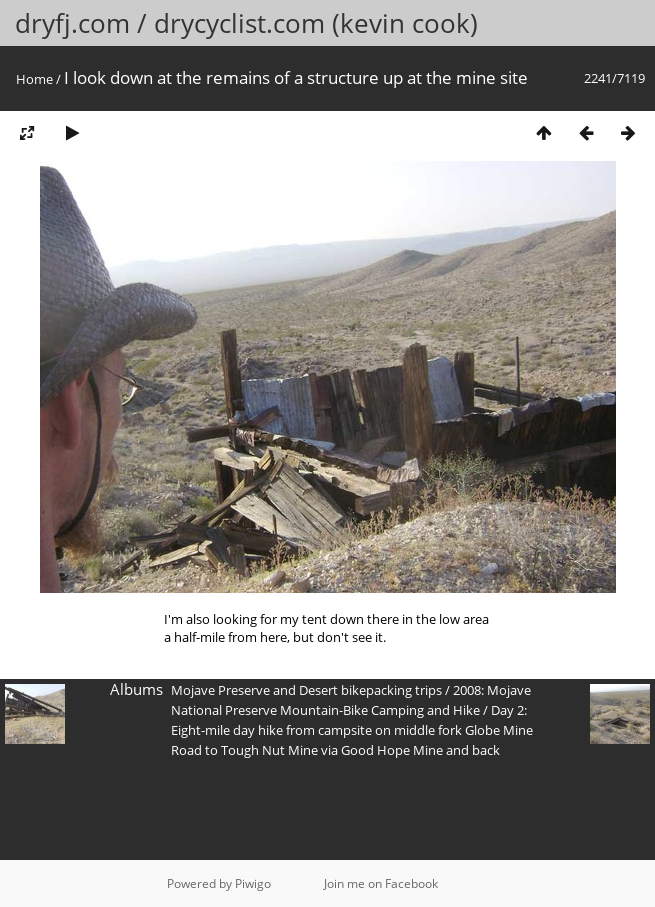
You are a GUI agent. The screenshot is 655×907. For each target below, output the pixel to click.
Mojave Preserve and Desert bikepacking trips (306, 690)
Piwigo (253, 883)
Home (34, 79)
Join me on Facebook (381, 883)
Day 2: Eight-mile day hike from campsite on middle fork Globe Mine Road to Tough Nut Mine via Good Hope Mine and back (352, 730)
